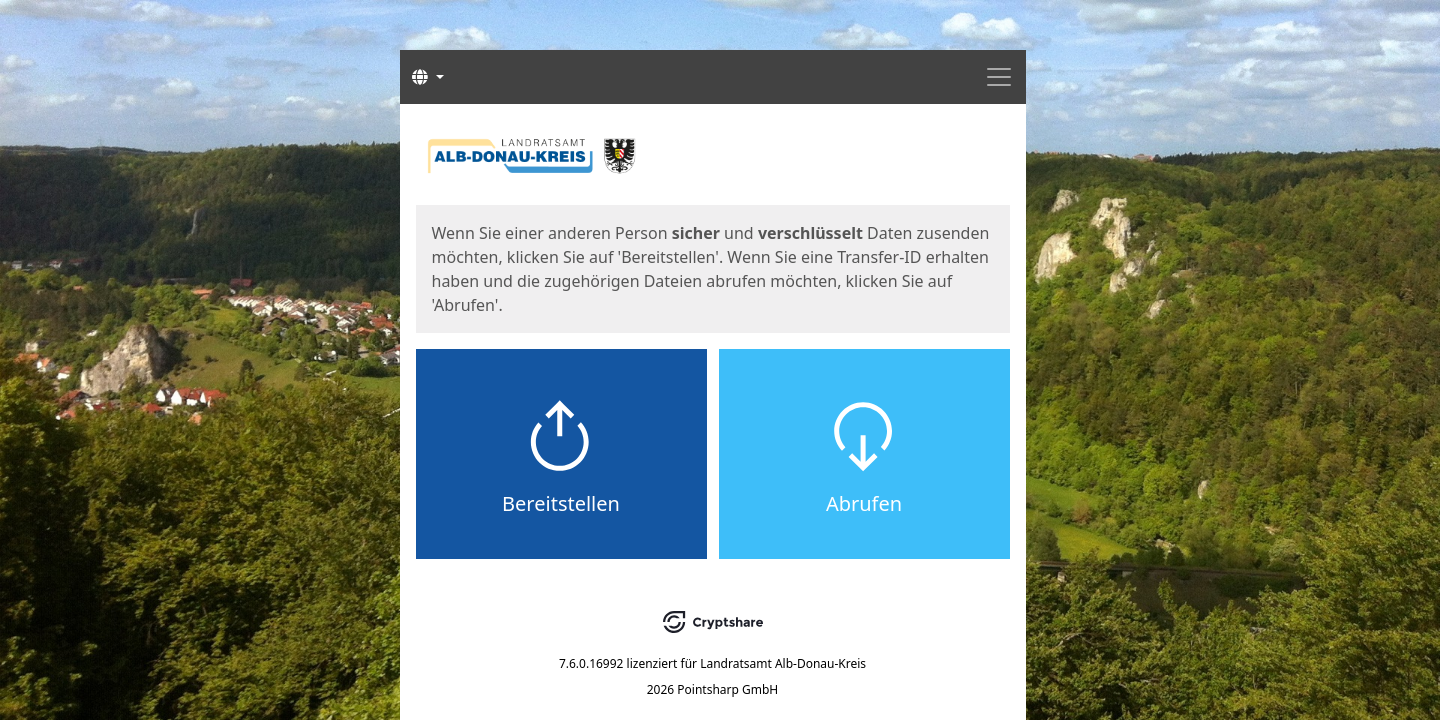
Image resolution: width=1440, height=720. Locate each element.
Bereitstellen (561, 503)
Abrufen (864, 503)
